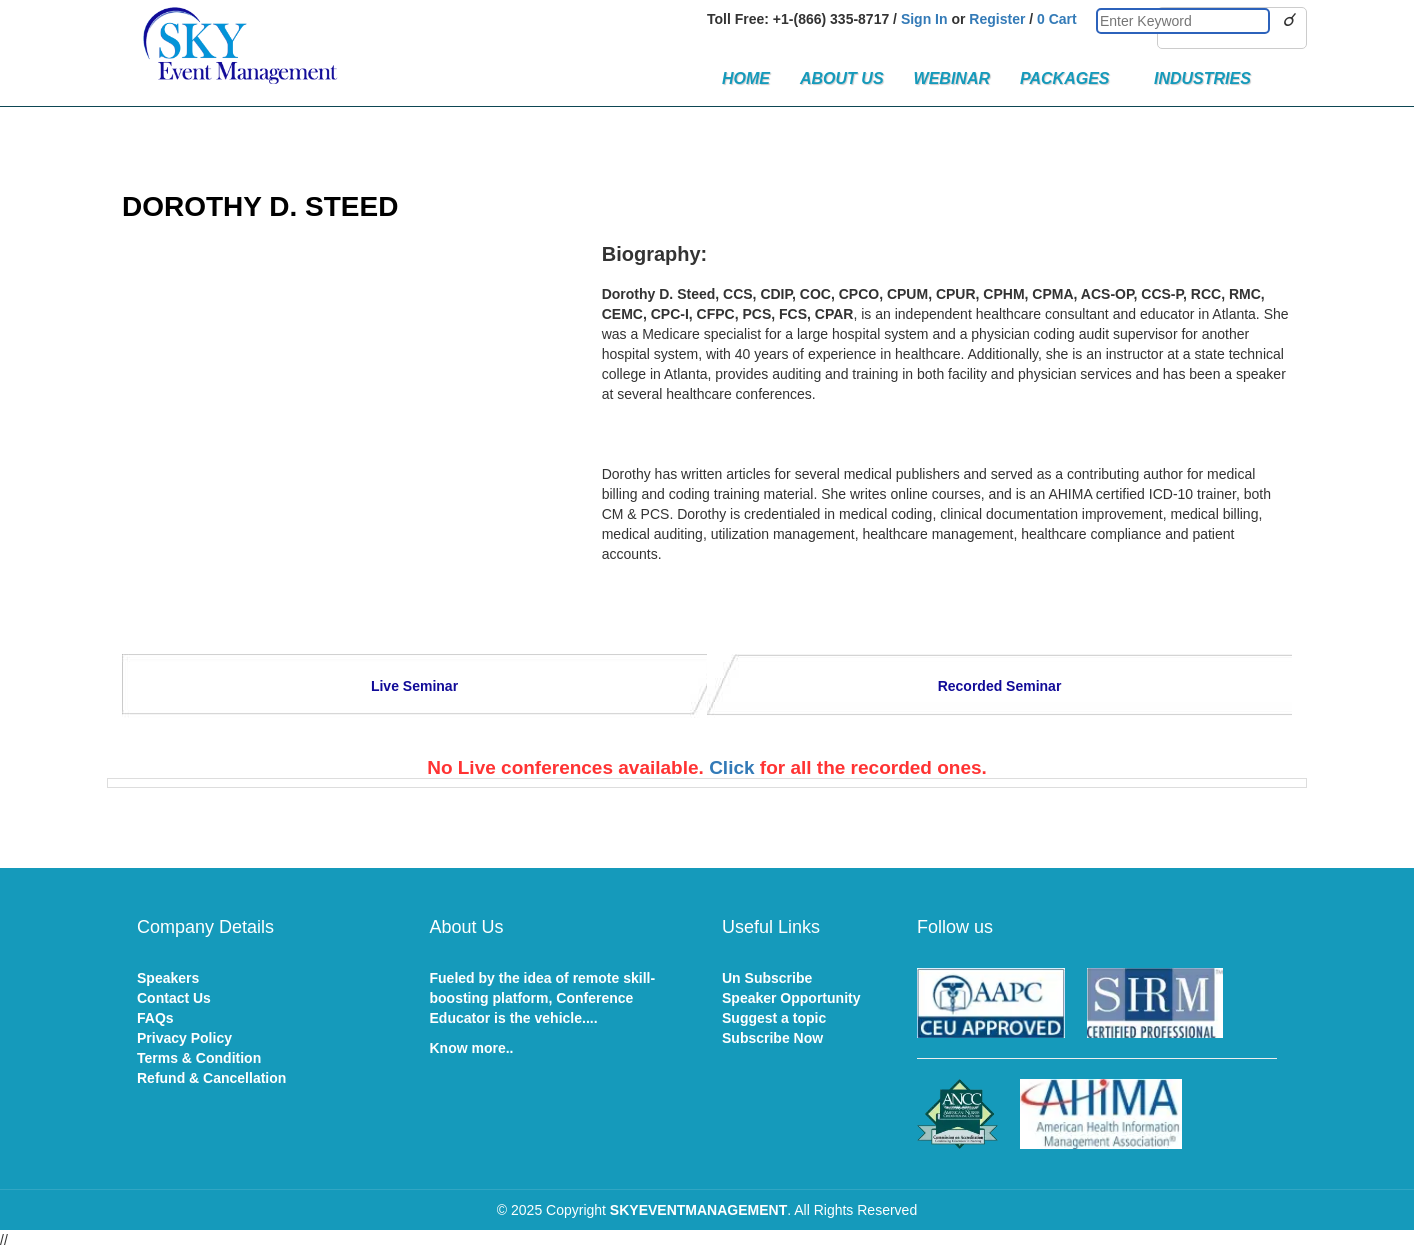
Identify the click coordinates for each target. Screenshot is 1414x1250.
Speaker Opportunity (791, 998)
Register (997, 19)
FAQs (155, 1018)
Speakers (168, 978)
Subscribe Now (772, 1038)
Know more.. (472, 1048)
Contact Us (174, 998)
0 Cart (1057, 19)
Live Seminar (414, 686)
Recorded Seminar (1000, 686)
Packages (1072, 78)
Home (746, 78)
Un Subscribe (767, 978)
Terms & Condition (199, 1058)
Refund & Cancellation (211, 1078)
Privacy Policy (184, 1038)
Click (731, 767)
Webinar (952, 78)
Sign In (924, 19)
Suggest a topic (774, 1018)
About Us (842, 78)
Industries (1202, 78)
